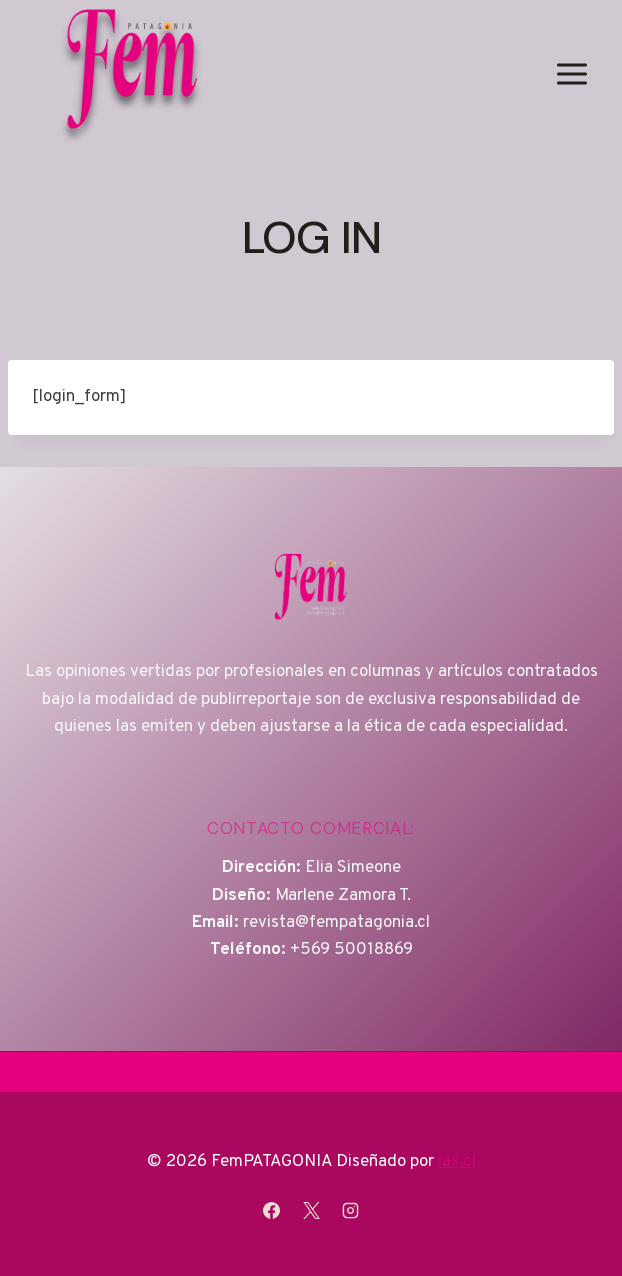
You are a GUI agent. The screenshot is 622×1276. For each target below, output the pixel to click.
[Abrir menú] (571, 73)
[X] (311, 1210)
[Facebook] (272, 1210)
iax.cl (457, 1162)
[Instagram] (350, 1210)
